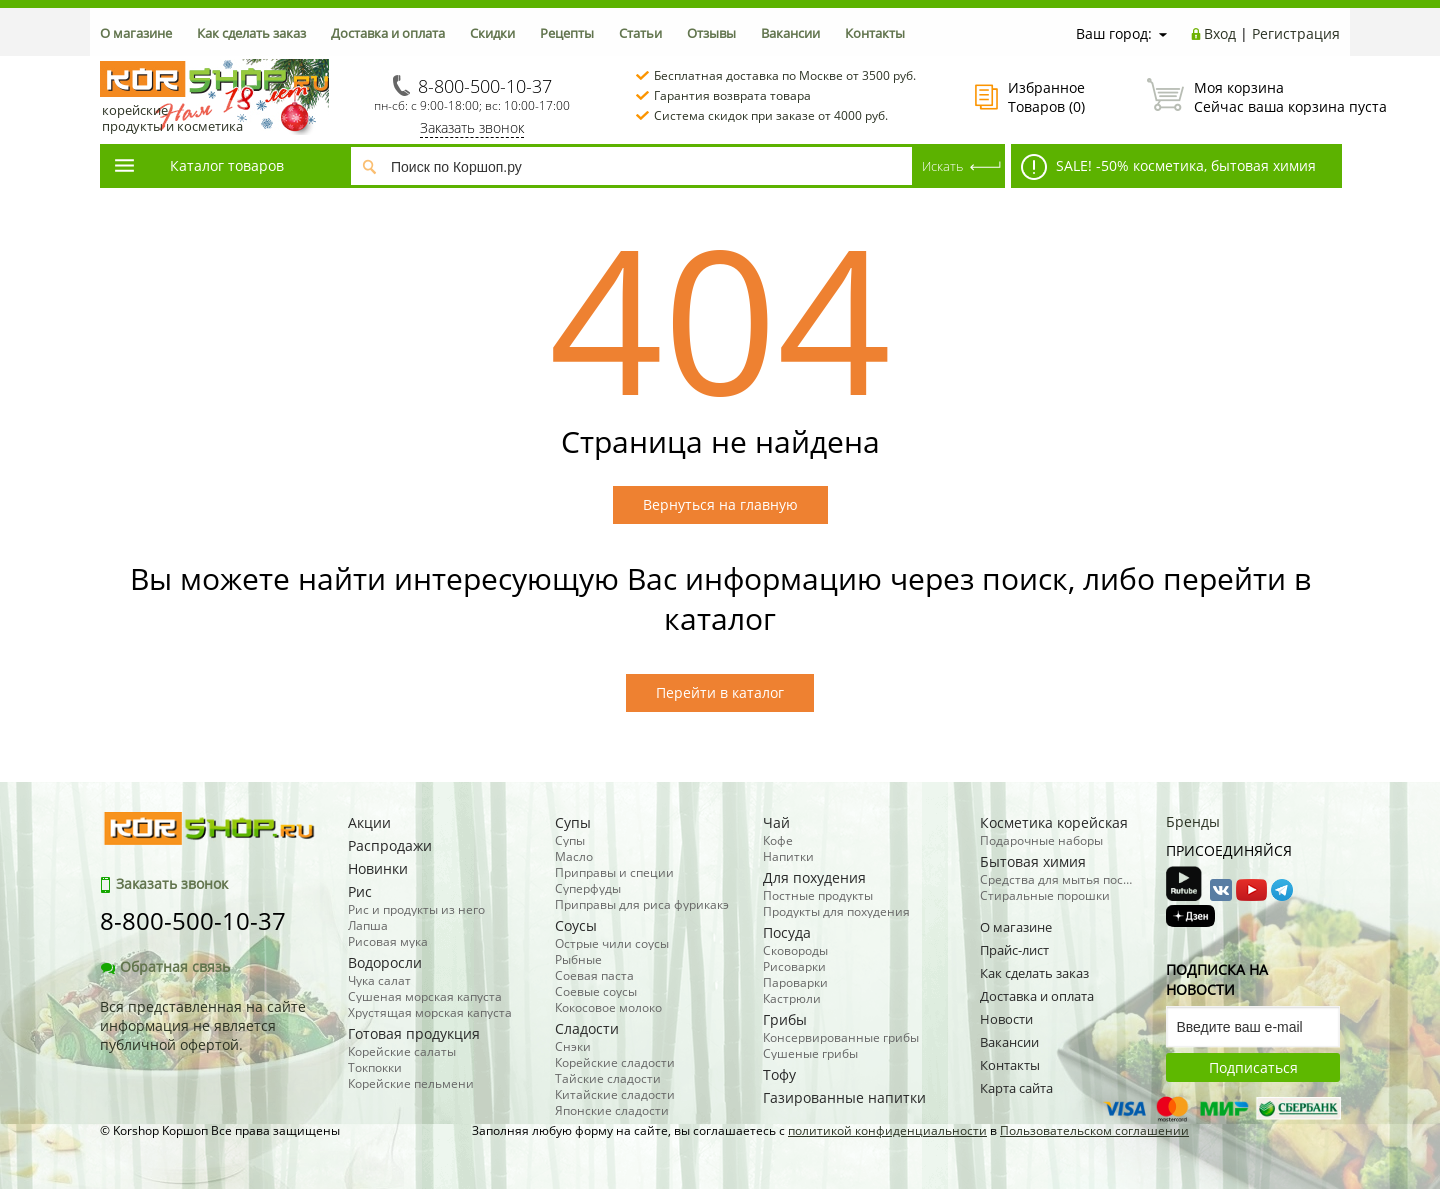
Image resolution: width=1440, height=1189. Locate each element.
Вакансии (790, 33)
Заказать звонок (472, 127)
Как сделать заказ (251, 33)
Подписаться (1253, 1067)
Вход (1220, 33)
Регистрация (1296, 33)
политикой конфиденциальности (887, 1130)
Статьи (640, 33)
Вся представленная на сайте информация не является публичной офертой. (203, 1025)
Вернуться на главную (720, 504)
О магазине (136, 33)
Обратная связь (165, 966)
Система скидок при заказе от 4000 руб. (771, 115)
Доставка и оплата (388, 33)
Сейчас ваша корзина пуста (1243, 97)
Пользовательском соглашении (1094, 1130)
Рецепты (567, 33)
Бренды (1193, 821)
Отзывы (711, 33)
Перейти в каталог (720, 692)
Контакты (875, 33)
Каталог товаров (198, 165)
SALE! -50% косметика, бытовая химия (1168, 167)
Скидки (492, 33)
